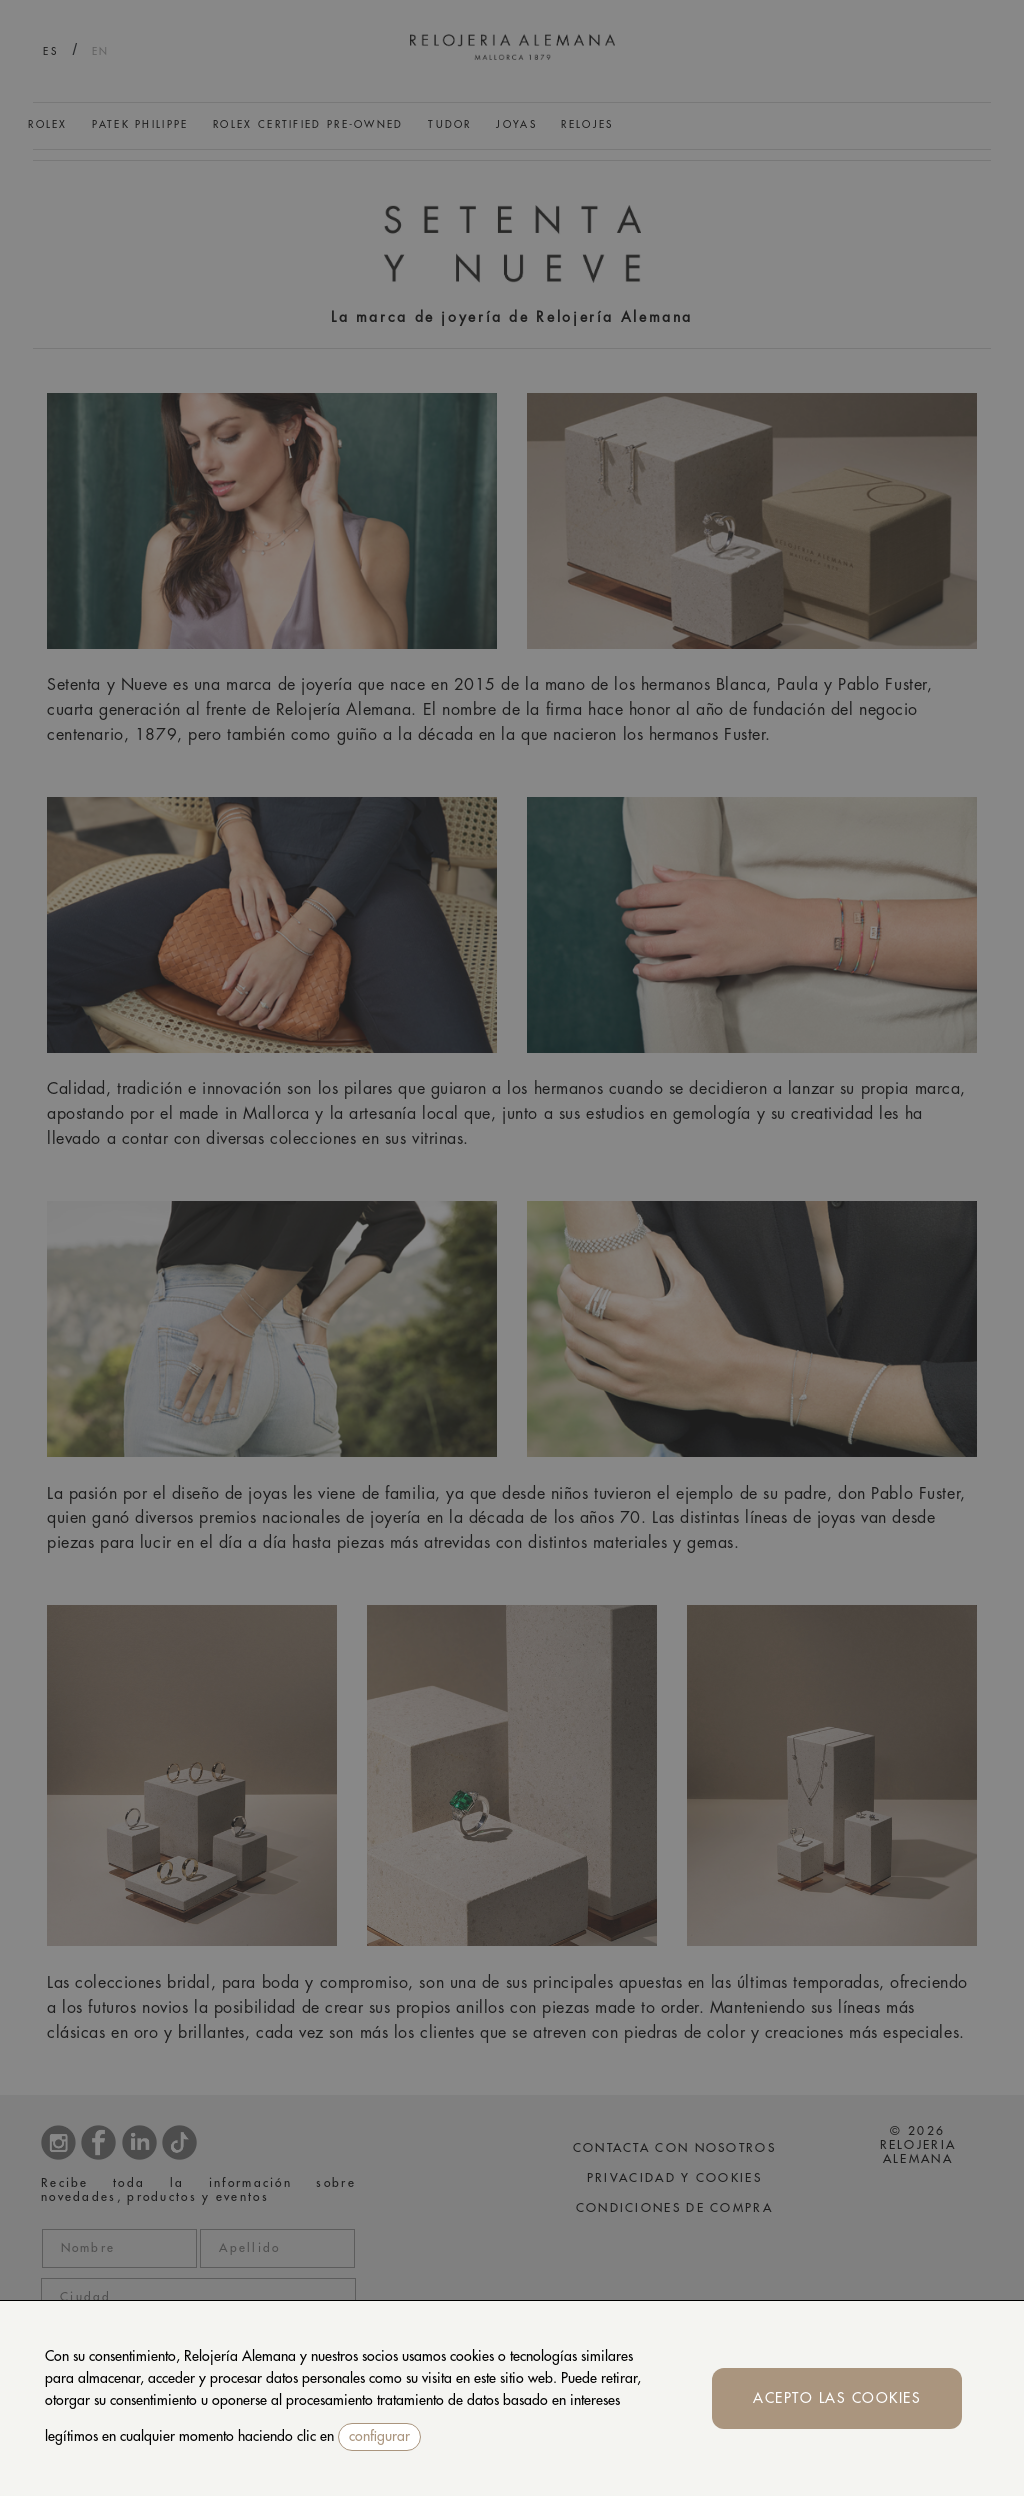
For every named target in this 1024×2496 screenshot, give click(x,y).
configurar (379, 2436)
